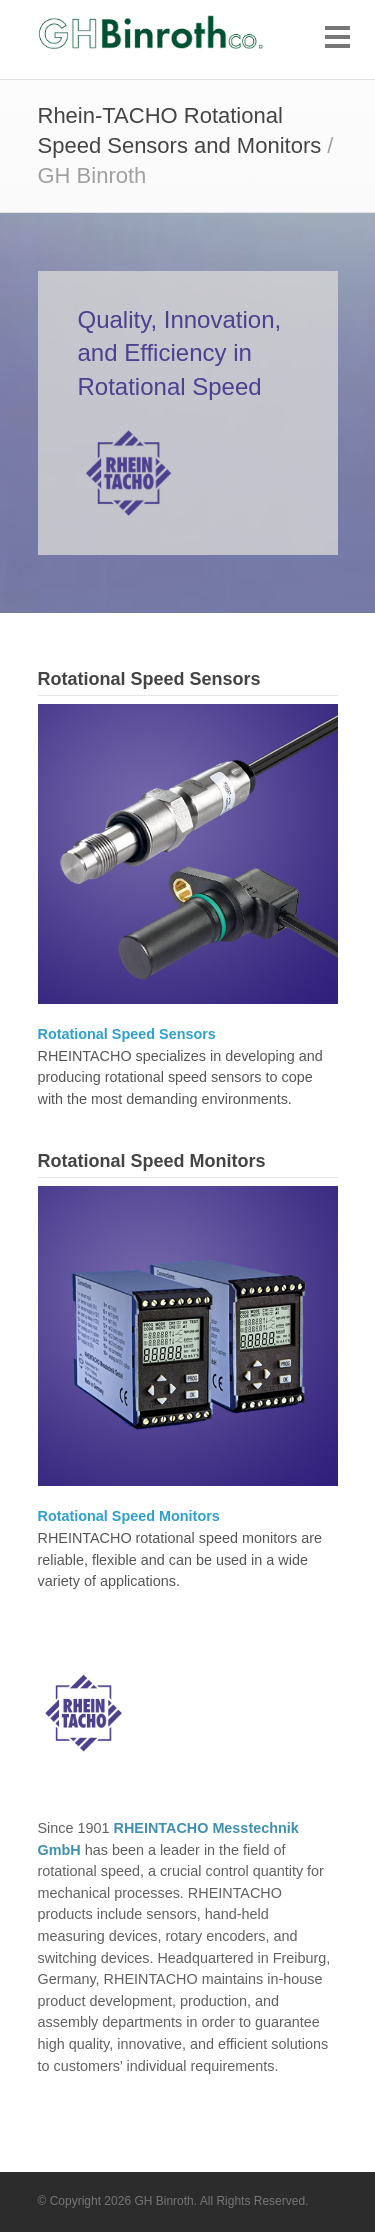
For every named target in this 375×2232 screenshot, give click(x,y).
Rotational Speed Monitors (152, 1161)
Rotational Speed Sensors (149, 679)
